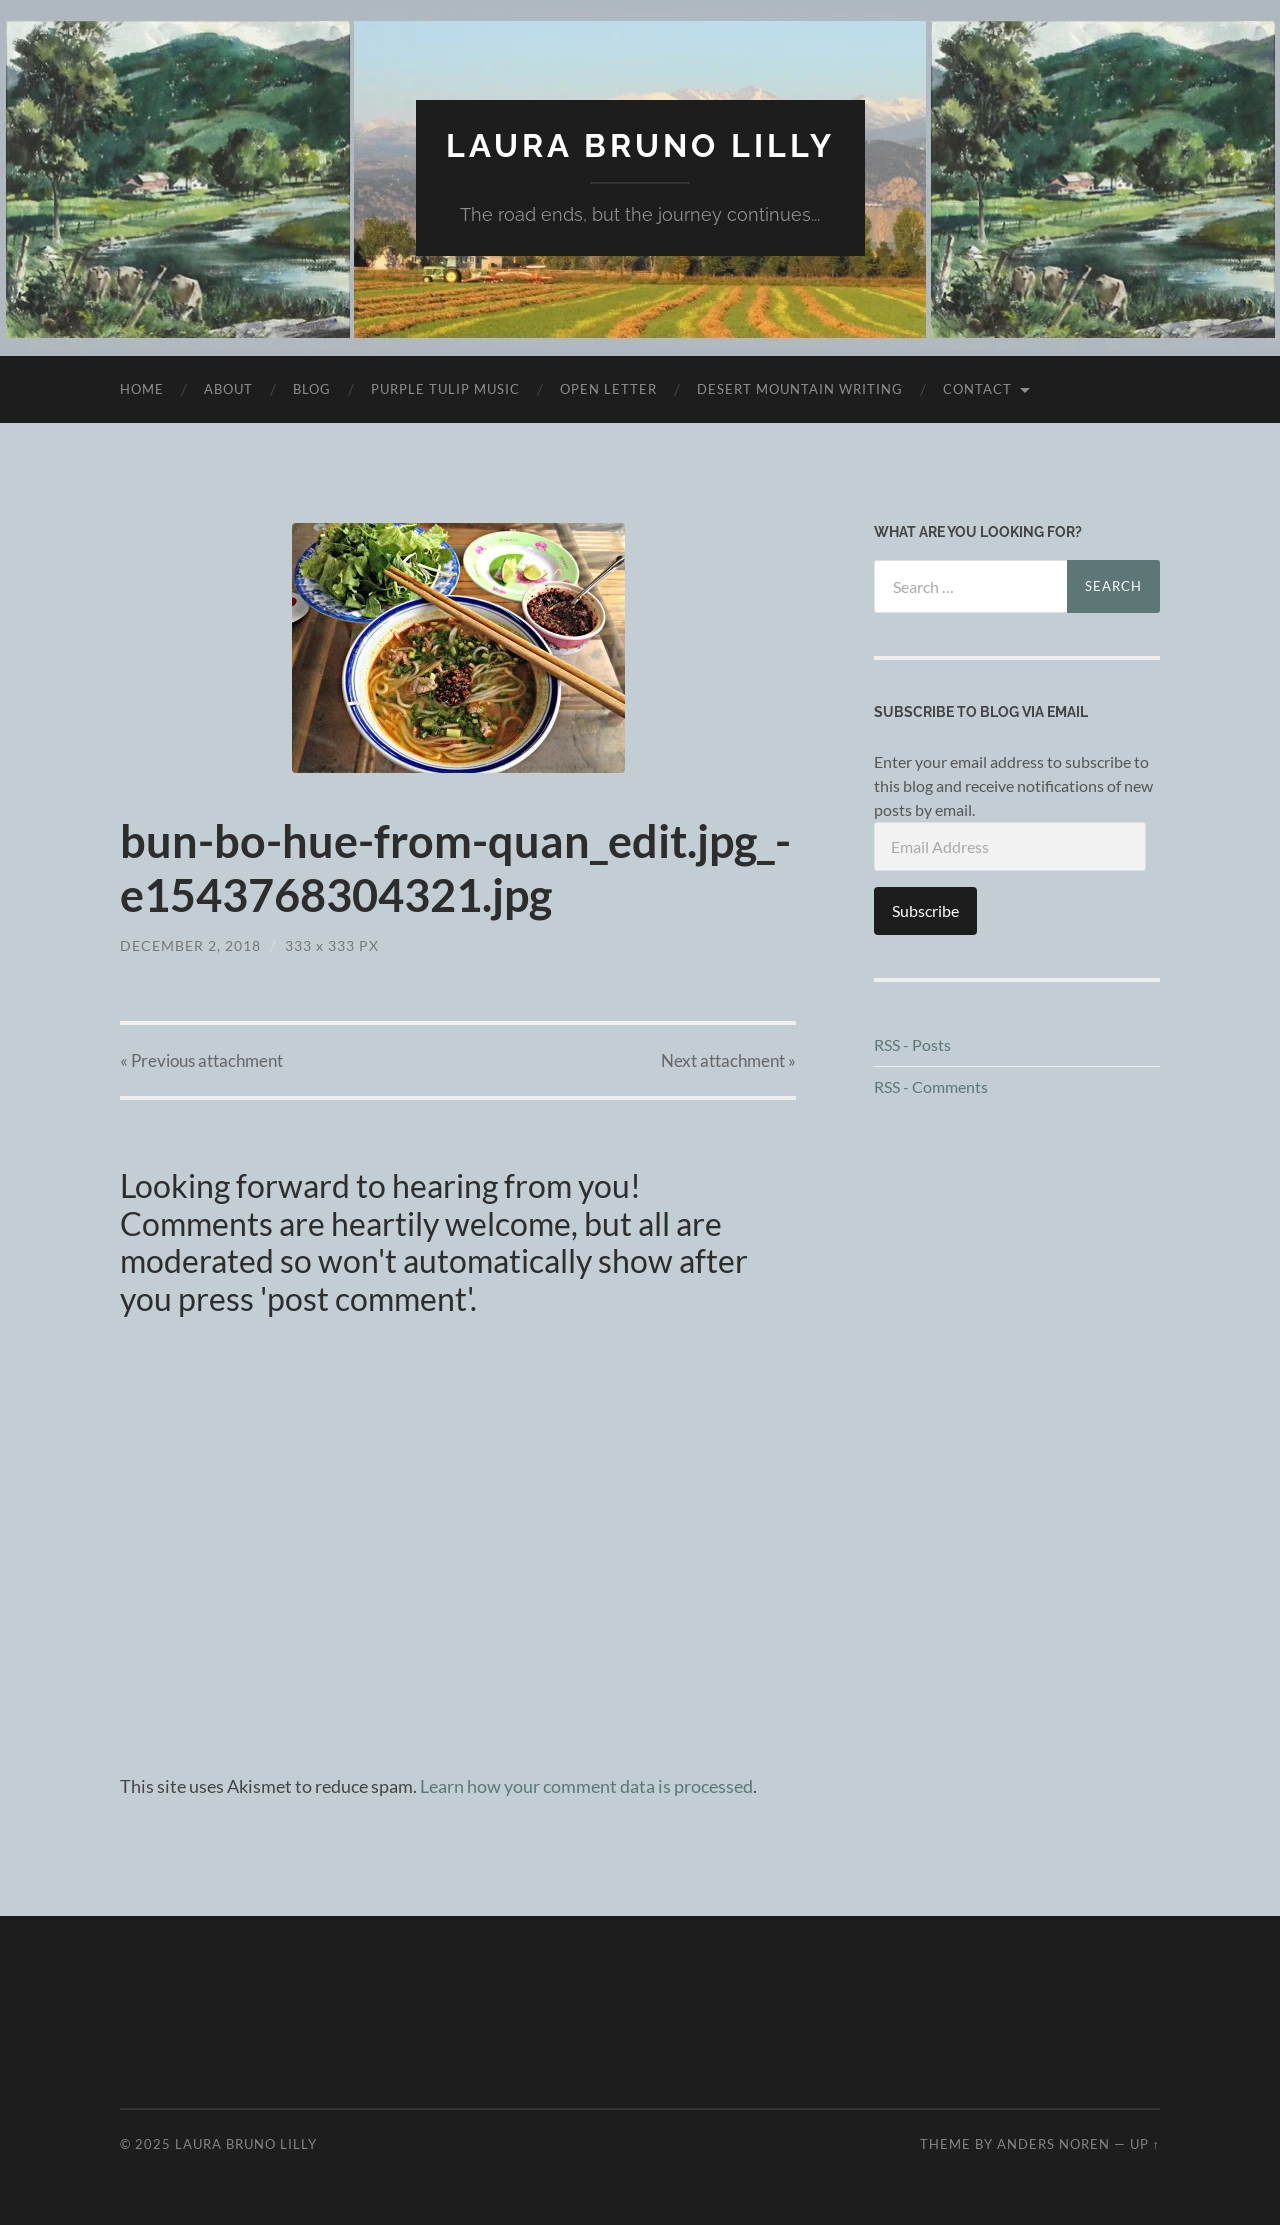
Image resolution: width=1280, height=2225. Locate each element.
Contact (977, 389)
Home (142, 389)
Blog (312, 389)
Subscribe (925, 910)
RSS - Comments (931, 1086)
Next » (728, 1060)
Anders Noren (1053, 2144)
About (228, 389)
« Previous (201, 1060)
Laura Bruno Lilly (640, 145)
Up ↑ (1145, 2144)
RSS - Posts (912, 1044)
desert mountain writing (800, 389)
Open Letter (608, 389)
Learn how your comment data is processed (586, 1786)
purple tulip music (445, 389)
